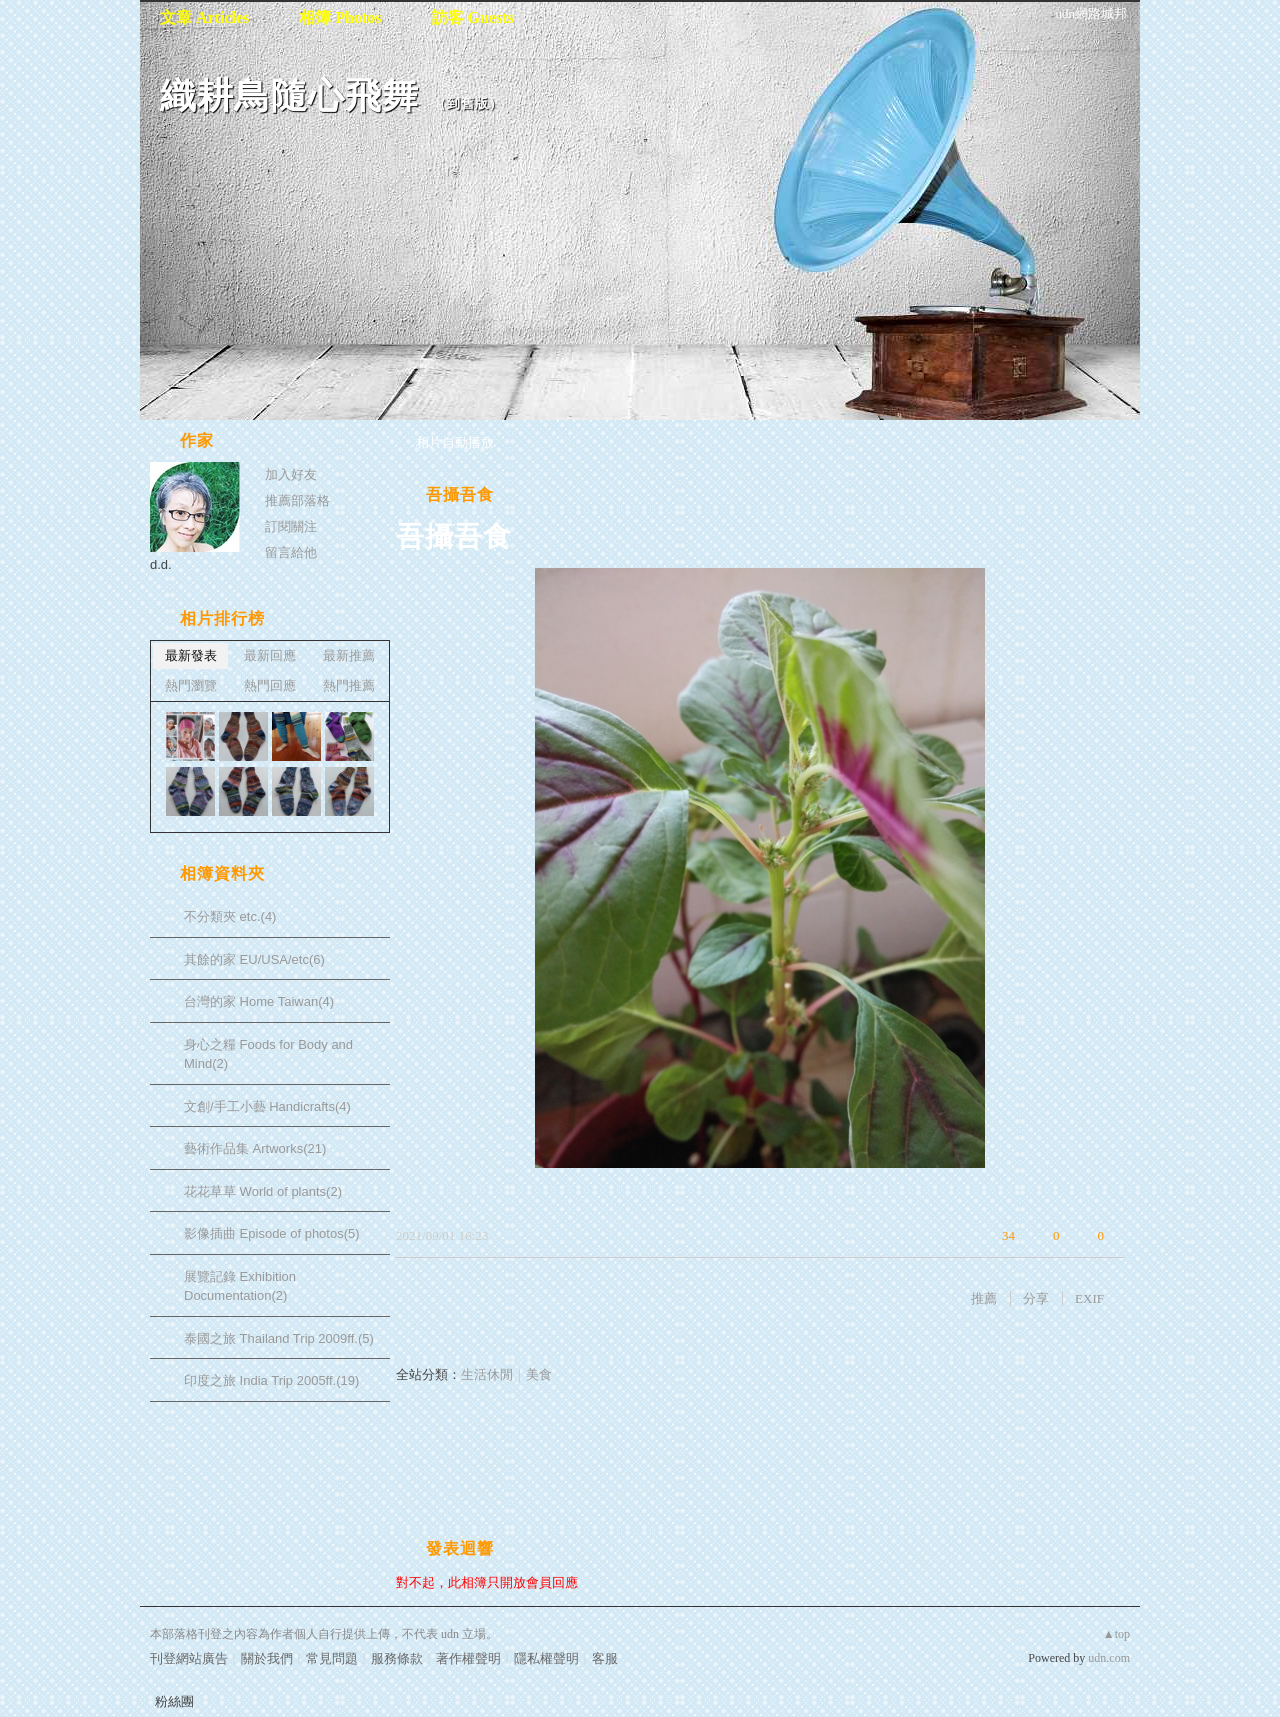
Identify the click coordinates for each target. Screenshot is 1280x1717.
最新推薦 (349, 655)
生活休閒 (487, 1374)
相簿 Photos (340, 17)
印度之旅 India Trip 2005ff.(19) (271, 1380)
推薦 (984, 1298)
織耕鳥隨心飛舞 (289, 95)
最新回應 (270, 655)
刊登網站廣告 (189, 1658)
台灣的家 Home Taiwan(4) (259, 1001)
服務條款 (397, 1658)
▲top (1116, 1634)
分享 (1036, 1298)
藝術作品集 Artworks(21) (255, 1148)
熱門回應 (270, 685)
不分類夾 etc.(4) (230, 916)
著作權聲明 (468, 1658)
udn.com (1109, 1658)
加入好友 (291, 474)
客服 (605, 1658)
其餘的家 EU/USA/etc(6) (254, 959)
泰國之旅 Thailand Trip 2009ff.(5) (279, 1338)
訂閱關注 (291, 526)
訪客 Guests (473, 17)
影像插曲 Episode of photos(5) (272, 1233)
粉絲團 (174, 1701)
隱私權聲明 (546, 1658)
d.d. (161, 564)
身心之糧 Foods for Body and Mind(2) (268, 1054)
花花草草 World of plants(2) (263, 1191)
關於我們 (267, 1658)
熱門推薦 (349, 685)
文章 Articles (204, 17)
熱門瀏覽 (191, 685)
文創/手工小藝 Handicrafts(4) (267, 1106)
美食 (539, 1374)
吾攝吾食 (460, 494)
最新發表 (191, 655)
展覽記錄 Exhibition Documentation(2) (240, 1286)
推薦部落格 (297, 500)
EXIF (1089, 1298)
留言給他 (291, 552)
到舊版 (468, 103)
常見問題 (332, 1658)
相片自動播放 (455, 442)
